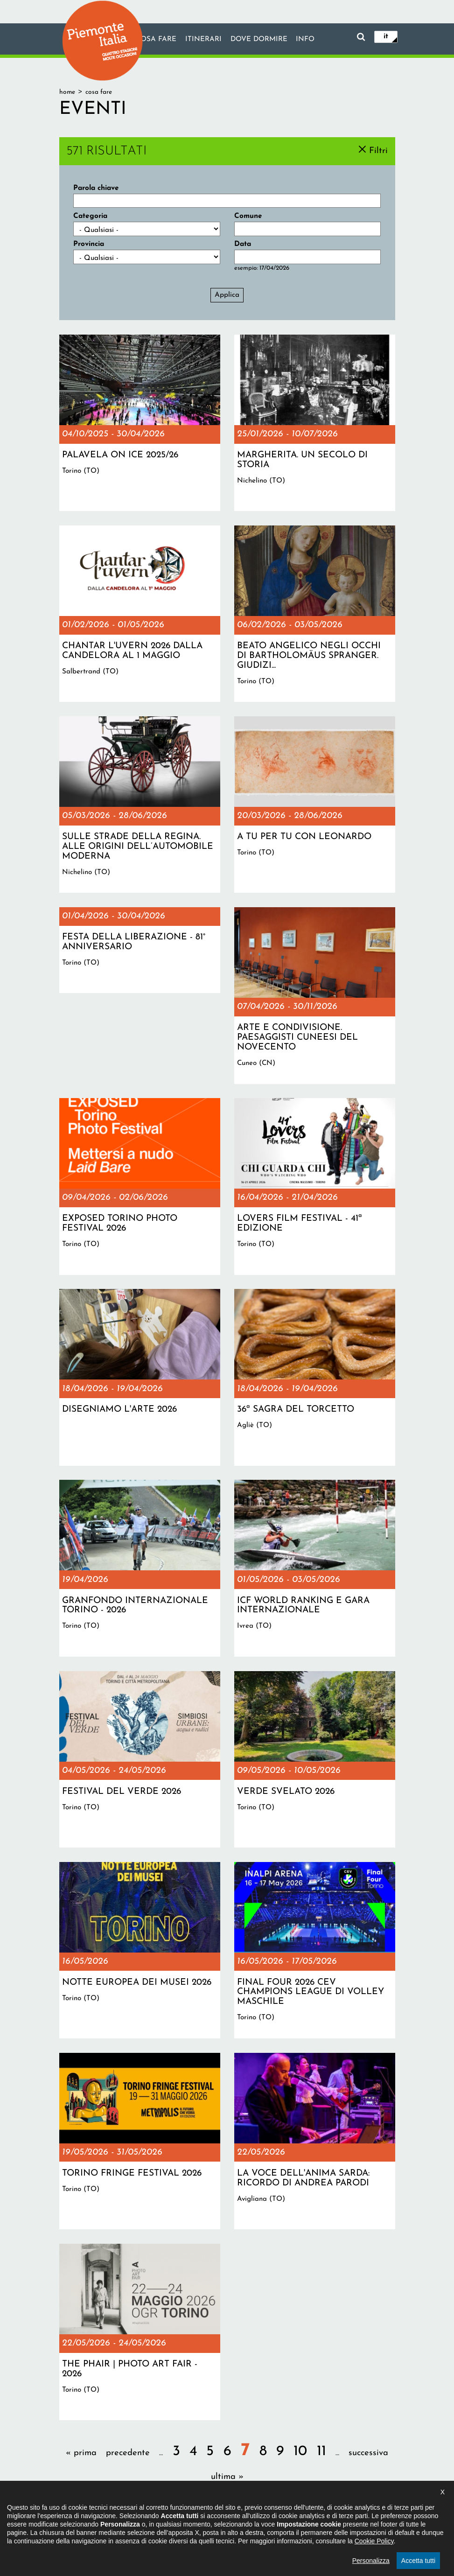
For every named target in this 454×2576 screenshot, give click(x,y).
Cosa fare (155, 39)
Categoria (90, 216)
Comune (248, 216)
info (306, 39)
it (386, 36)
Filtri (378, 150)
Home (67, 92)
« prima (81, 2453)
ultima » (227, 2476)
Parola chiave (96, 188)
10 (300, 2451)
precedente (128, 2453)
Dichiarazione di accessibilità (187, 2526)
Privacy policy (258, 2526)
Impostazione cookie (317, 2526)
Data (242, 244)
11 (321, 2451)
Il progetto (121, 2526)
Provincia (88, 244)
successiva (368, 2453)
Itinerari (203, 39)
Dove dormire (259, 39)
